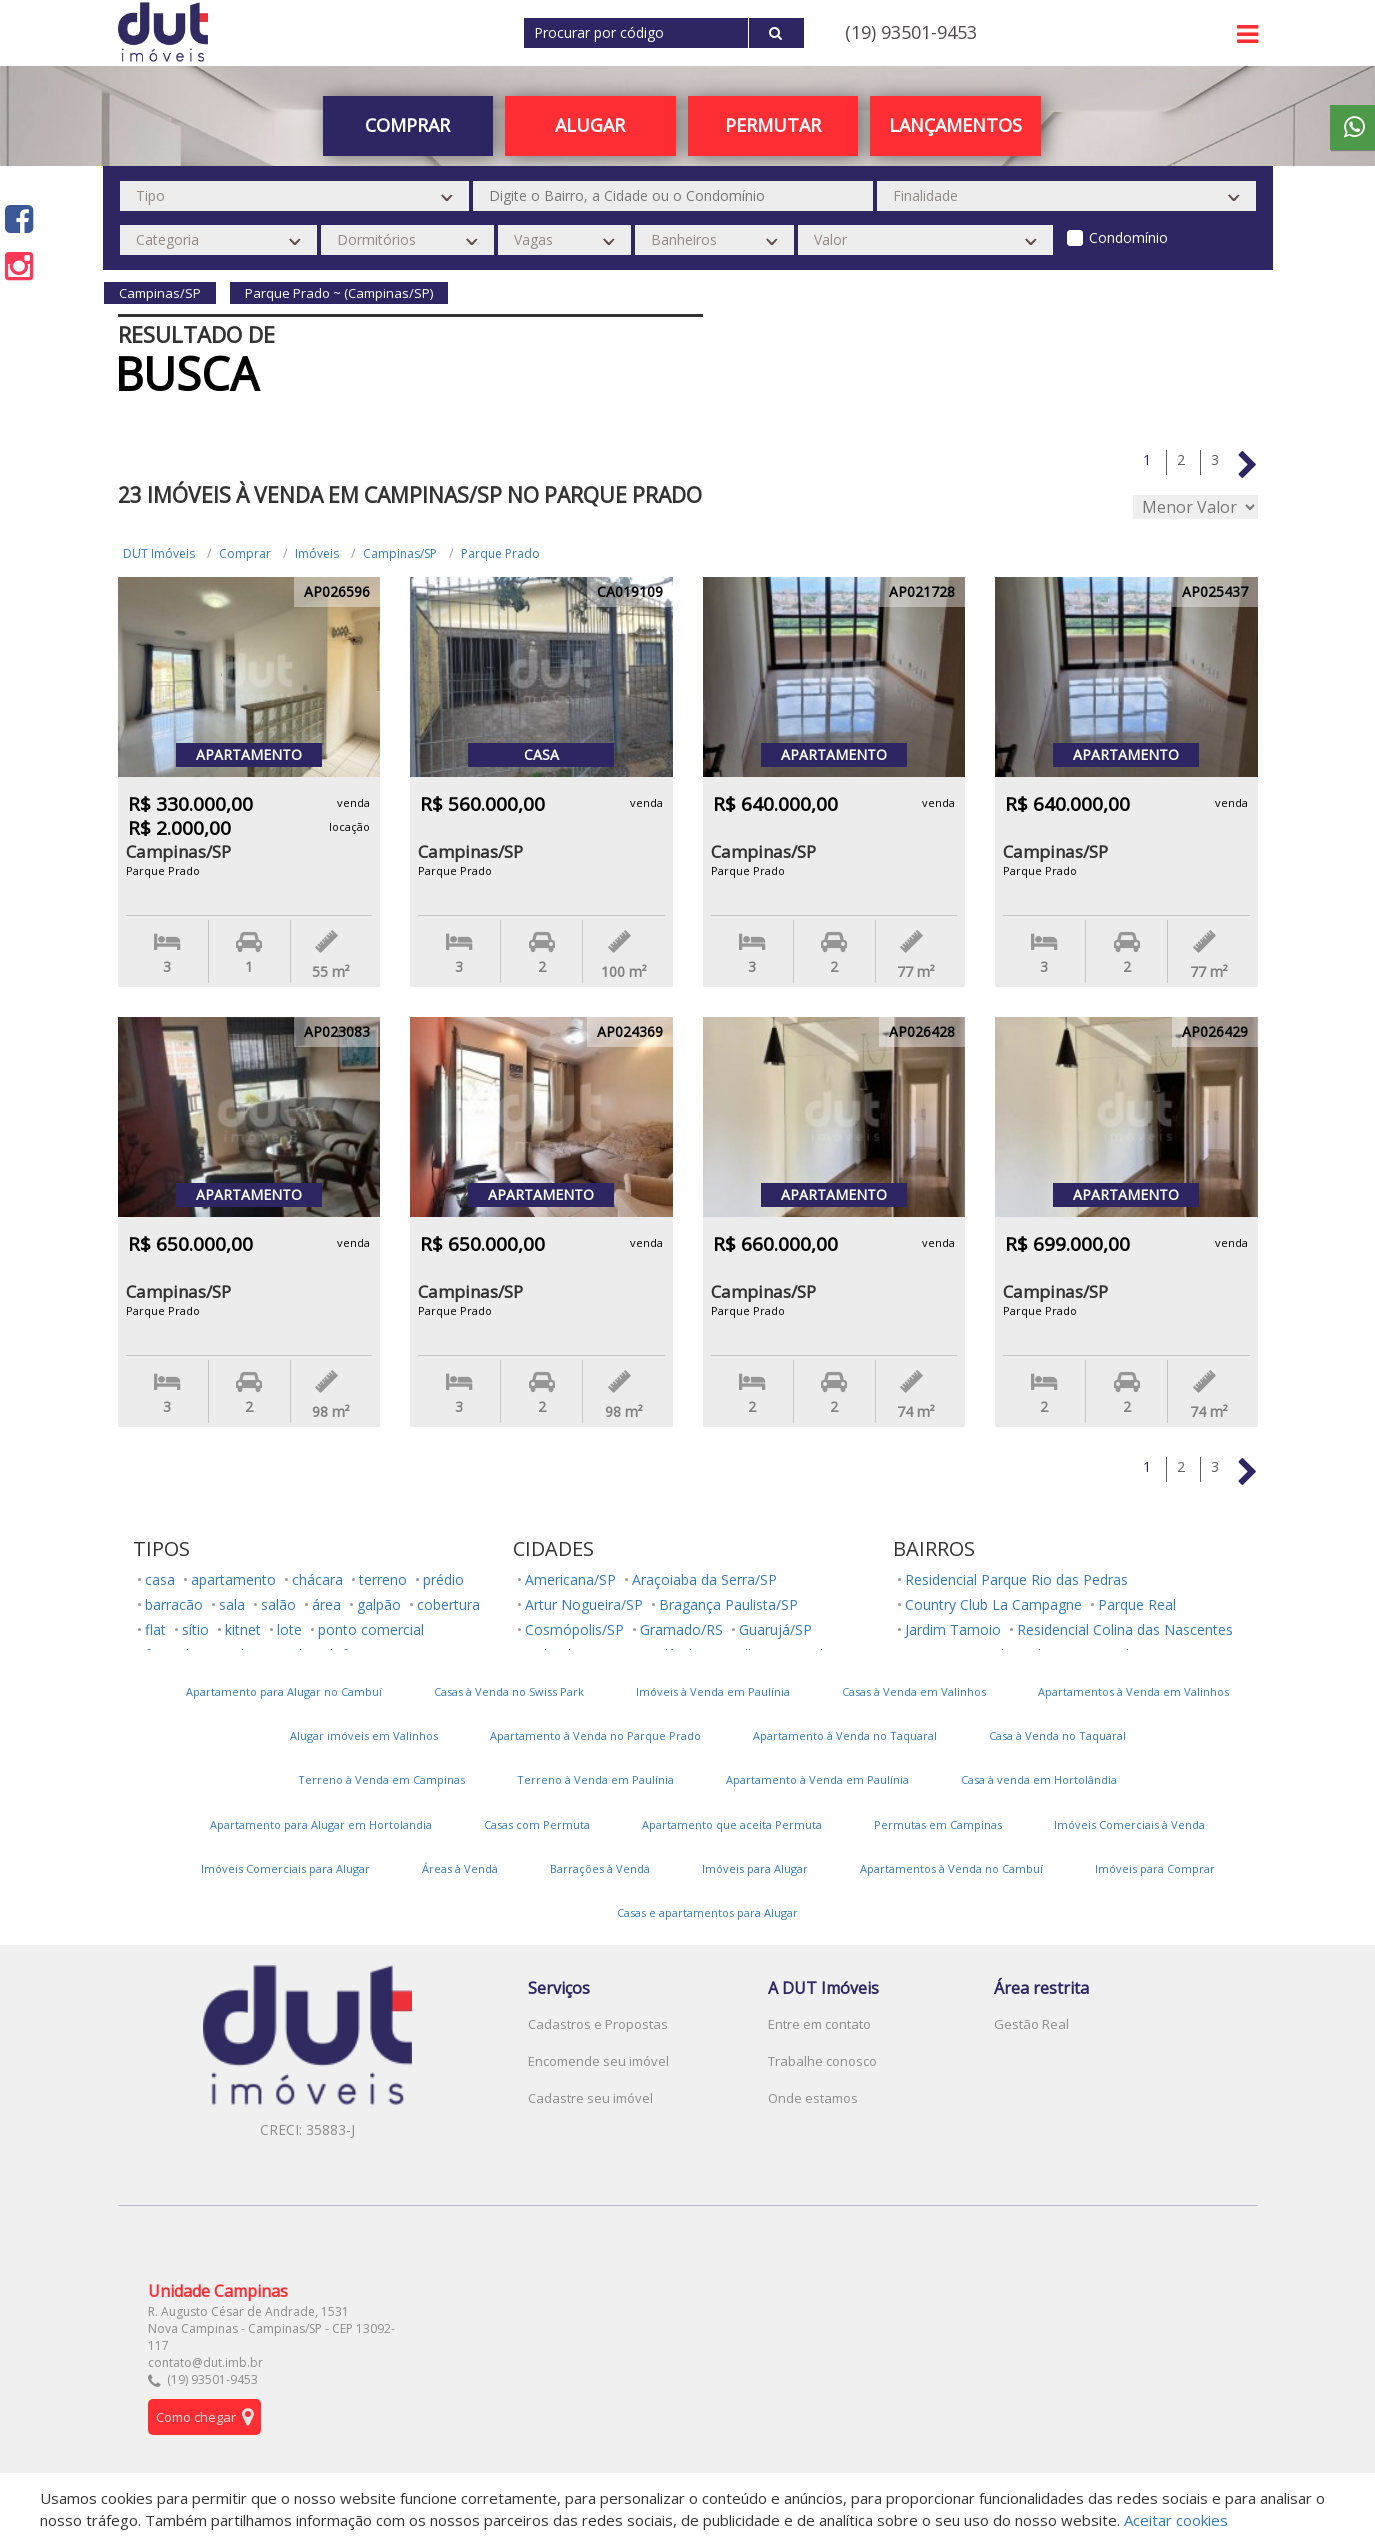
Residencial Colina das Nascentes (1125, 1629)
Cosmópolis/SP (574, 1629)
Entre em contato (819, 2024)
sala (232, 1604)
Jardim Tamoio (953, 1629)
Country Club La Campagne (993, 1604)
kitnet (243, 1629)
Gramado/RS (681, 1629)
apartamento (233, 1579)
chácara (317, 1579)
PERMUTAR (773, 125)
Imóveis (317, 553)
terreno (383, 1579)
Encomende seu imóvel (598, 2061)
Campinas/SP (400, 553)
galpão (379, 1604)
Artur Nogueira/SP (584, 1604)
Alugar (590, 125)
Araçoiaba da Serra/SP (704, 1579)
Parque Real (1137, 1604)
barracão (174, 1604)
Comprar (407, 125)
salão (278, 1604)
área (326, 1604)
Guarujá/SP (775, 1629)
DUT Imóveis (159, 553)
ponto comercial (371, 1629)
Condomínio (1128, 237)
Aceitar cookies (1176, 2520)
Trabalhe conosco (822, 2061)
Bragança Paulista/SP (728, 1604)
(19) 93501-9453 (911, 32)
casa (160, 1579)
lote (289, 1629)
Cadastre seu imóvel (590, 2098)
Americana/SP (570, 1579)
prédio (443, 1579)
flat (155, 1629)
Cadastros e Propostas (598, 2024)
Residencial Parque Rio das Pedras (1016, 1579)
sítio (195, 1629)
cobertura (448, 1604)
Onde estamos (813, 2098)
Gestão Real (1031, 2024)
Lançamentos (955, 125)
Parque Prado (500, 553)
